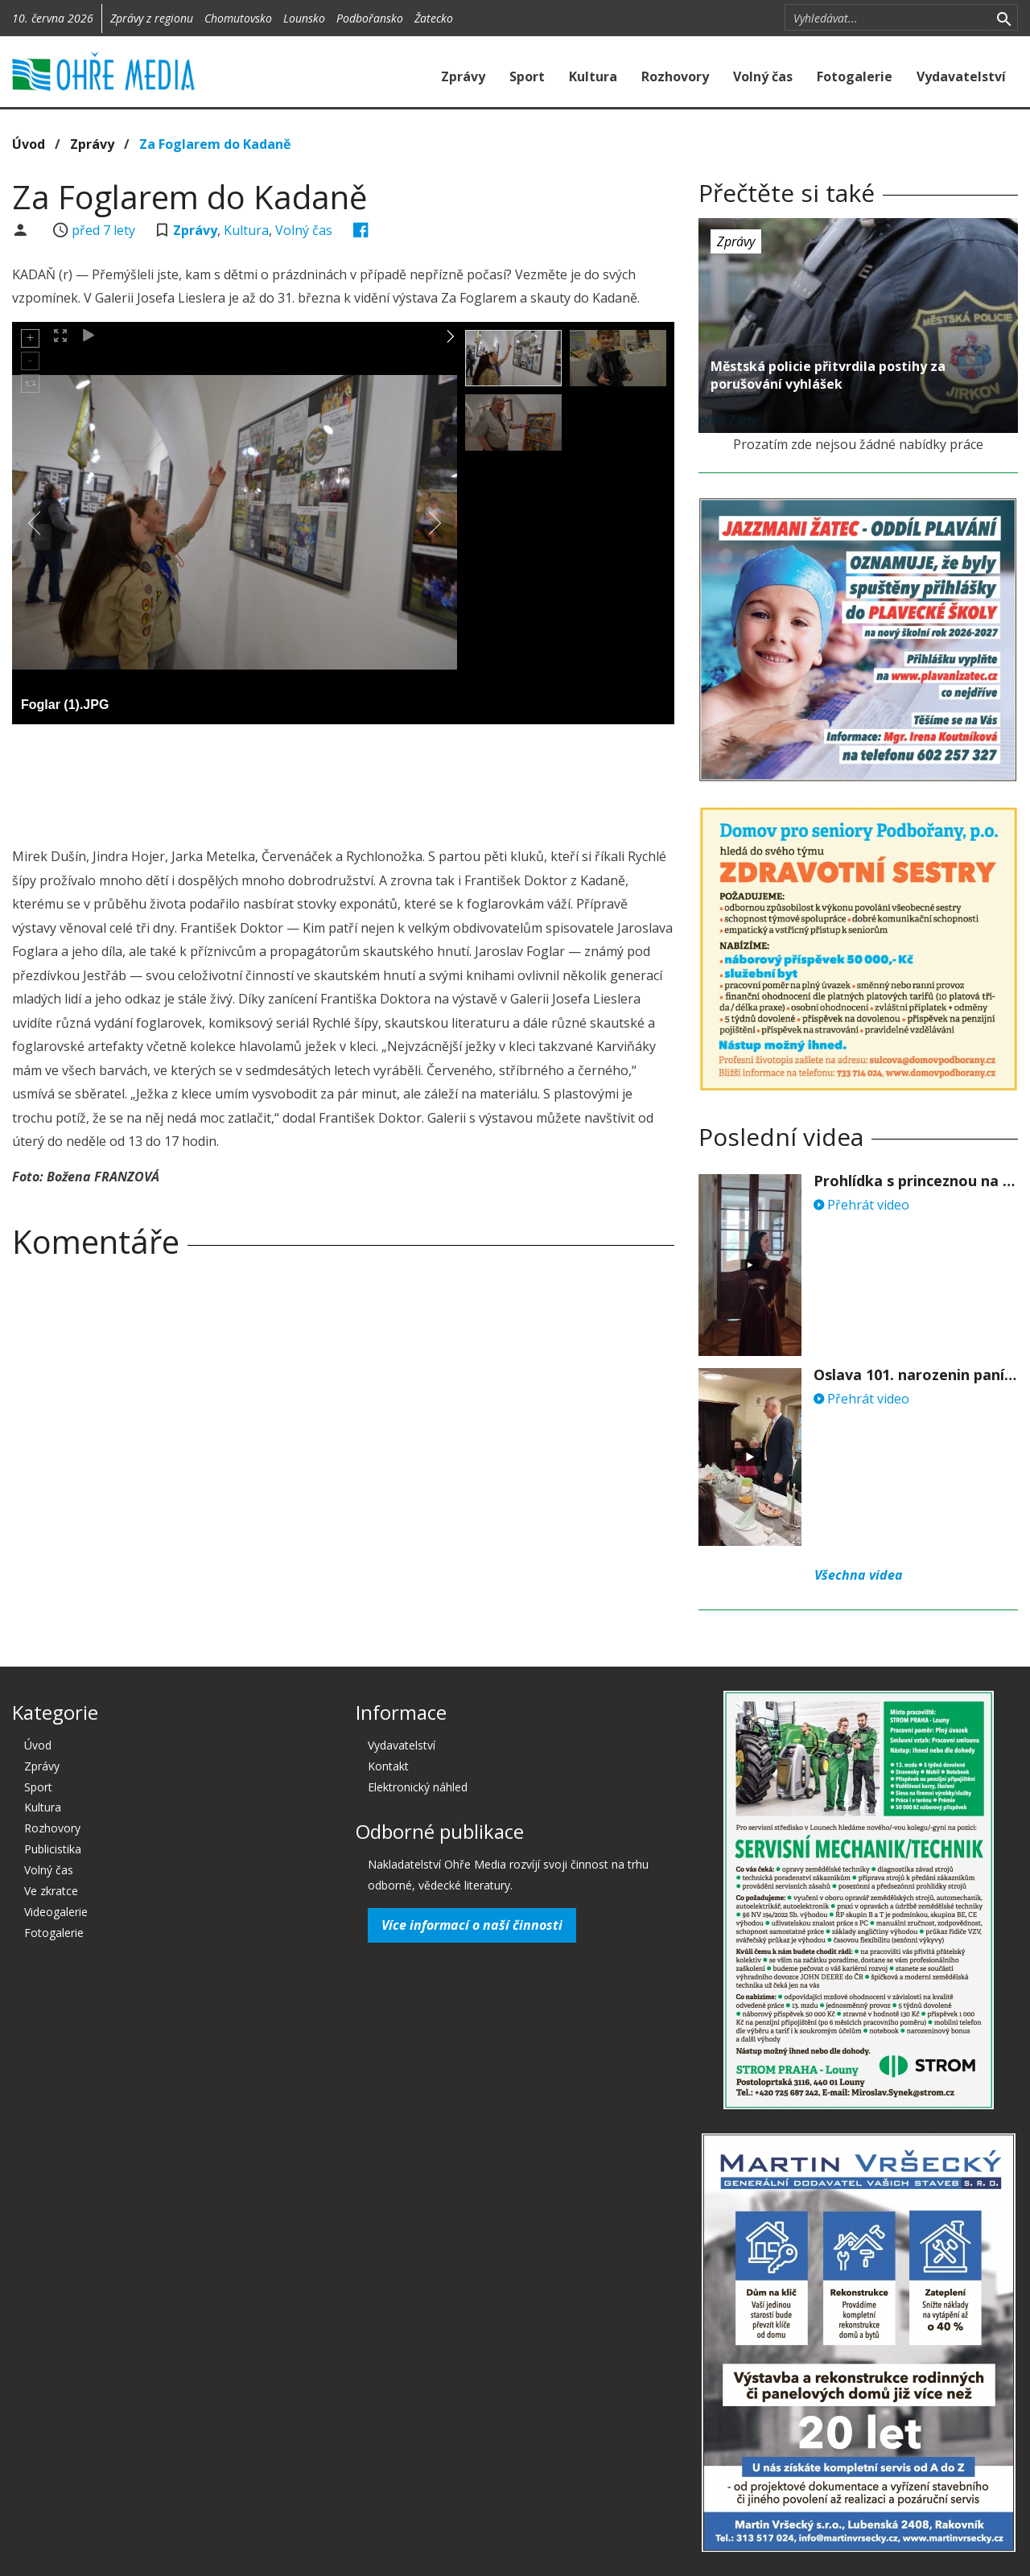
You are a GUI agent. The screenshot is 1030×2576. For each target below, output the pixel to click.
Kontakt (388, 1766)
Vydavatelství (961, 76)
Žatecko (433, 18)
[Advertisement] (344, 780)
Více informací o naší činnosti (471, 1925)
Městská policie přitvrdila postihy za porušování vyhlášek (828, 375)
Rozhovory (675, 76)
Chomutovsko (238, 18)
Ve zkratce (51, 1890)
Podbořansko (369, 18)
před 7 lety (103, 230)
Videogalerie (56, 1911)
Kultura (593, 76)
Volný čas (763, 76)
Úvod (28, 144)
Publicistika (52, 1849)
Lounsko (304, 18)
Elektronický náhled (418, 1787)
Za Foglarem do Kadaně (214, 144)
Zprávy (463, 76)
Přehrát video (861, 1205)
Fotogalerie (854, 76)
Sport (527, 76)
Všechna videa (858, 1575)
